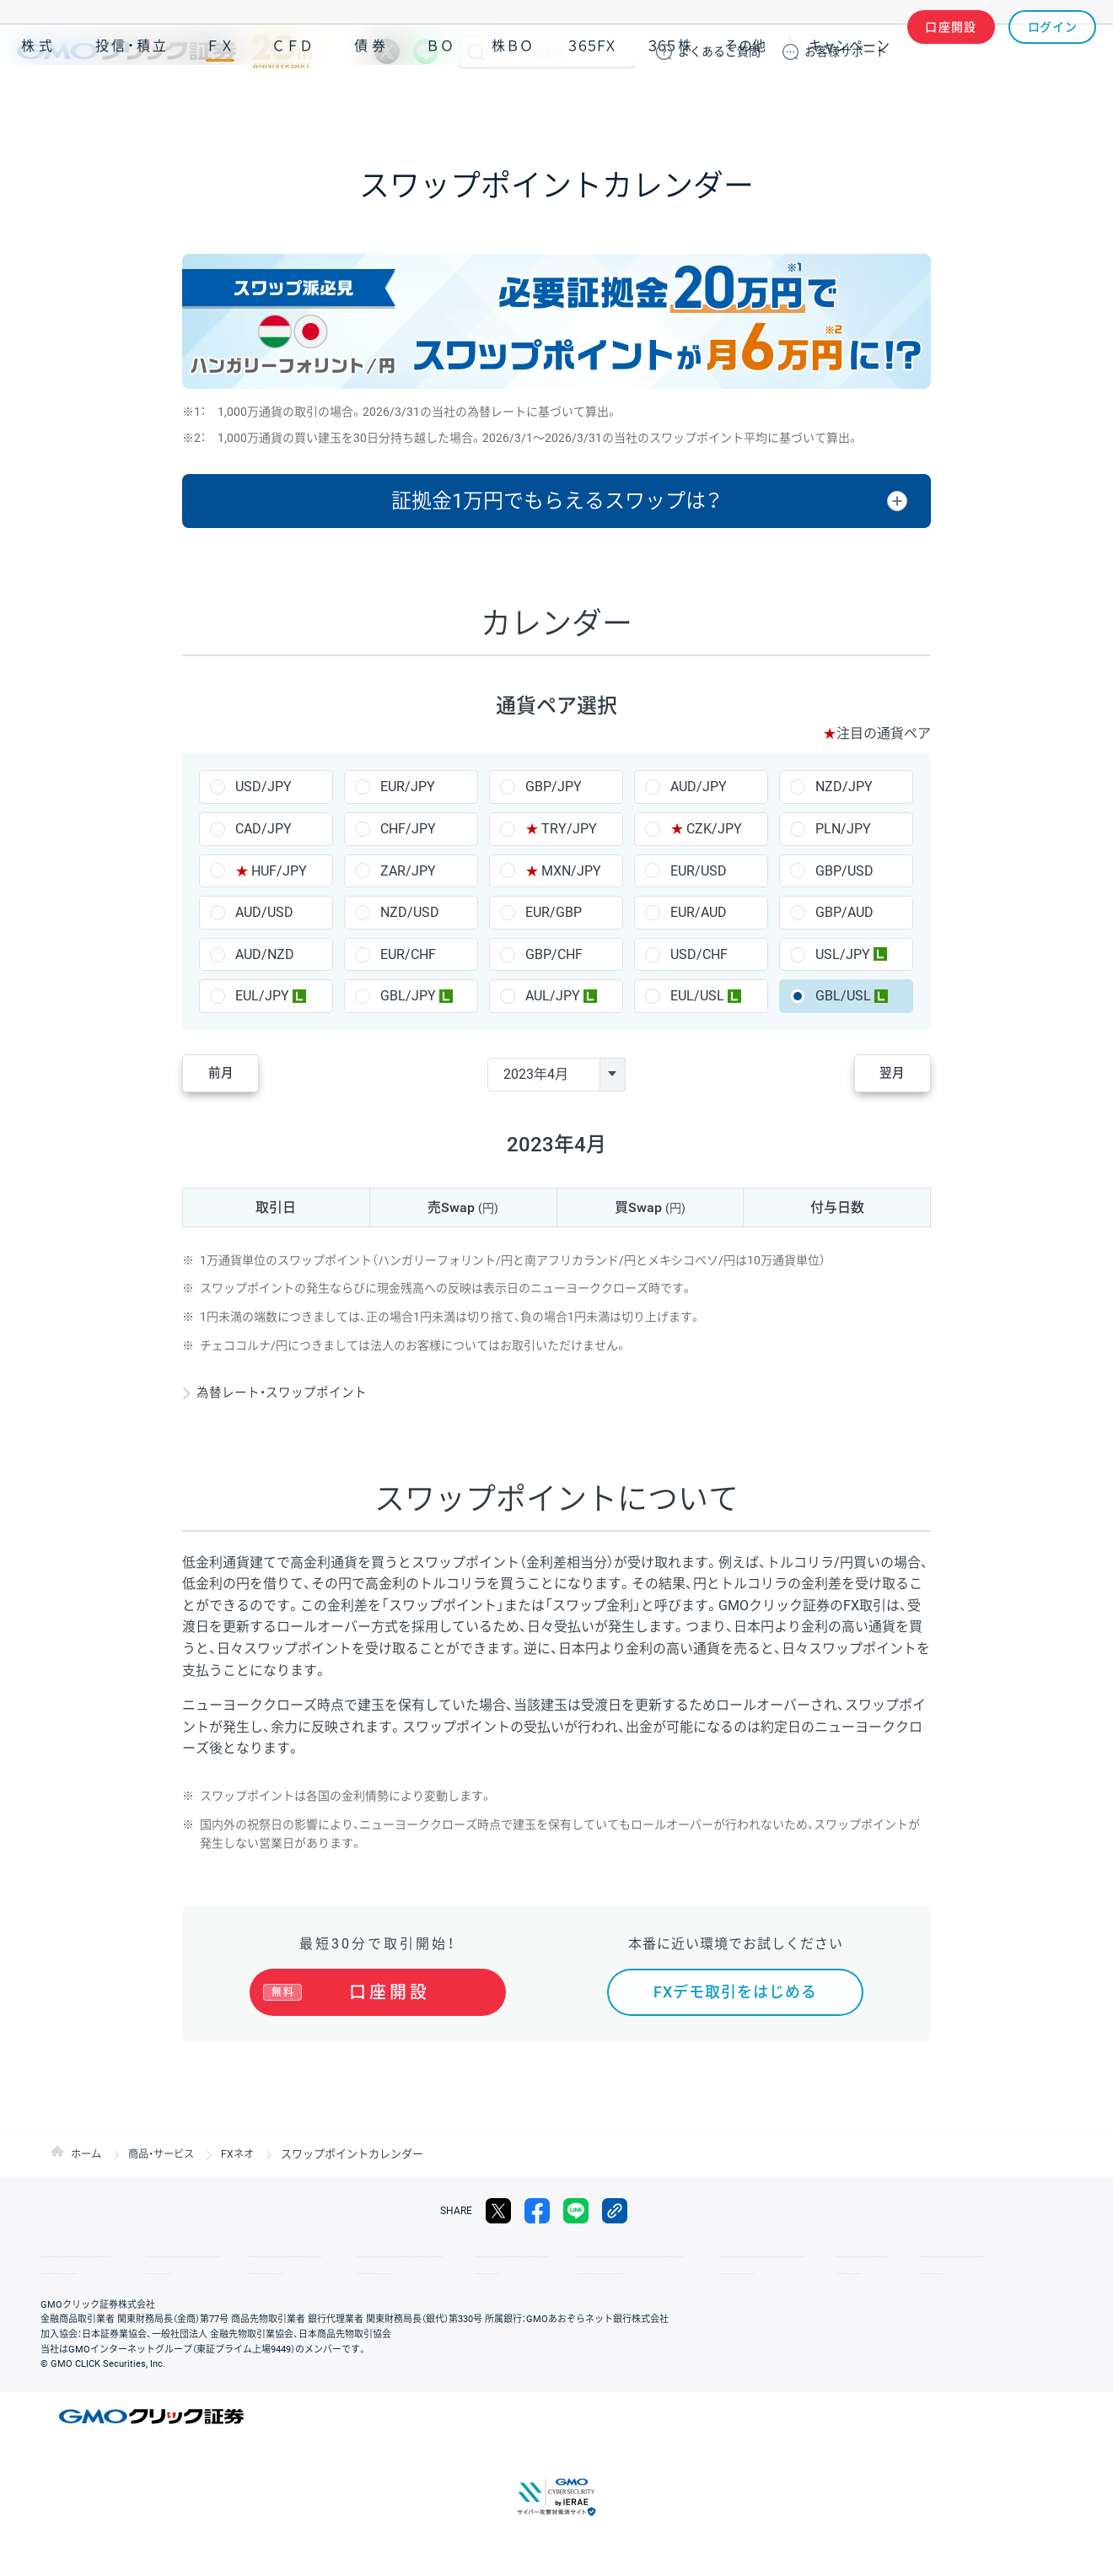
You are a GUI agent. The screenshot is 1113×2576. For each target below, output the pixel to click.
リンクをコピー (614, 2210)
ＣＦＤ (293, 100)
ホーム (87, 2154)
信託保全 (769, 2251)
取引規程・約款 (73, 2251)
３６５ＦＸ (591, 100)
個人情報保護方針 (354, 2251)
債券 (372, 100)
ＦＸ (220, 100)
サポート (845, 51)
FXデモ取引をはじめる (735, 1992)
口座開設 (951, 51)
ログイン (1053, 51)
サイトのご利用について (561, 2251)
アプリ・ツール (969, 99)
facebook (537, 2210)
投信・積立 (132, 100)
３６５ (670, 100)
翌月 (880, 1074)
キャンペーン (849, 100)
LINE (425, 51)
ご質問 (719, 51)
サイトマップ (162, 2251)
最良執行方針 (450, 2251)
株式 (38, 100)
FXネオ (246, 2154)
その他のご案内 (253, 2251)
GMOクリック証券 (164, 51)
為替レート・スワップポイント (289, 1392)
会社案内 (910, 2251)
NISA (1075, 100)
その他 (745, 100)
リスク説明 (840, 2251)
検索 (475, 51)
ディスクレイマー (683, 2251)
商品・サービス (166, 2154)
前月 (232, 1074)
